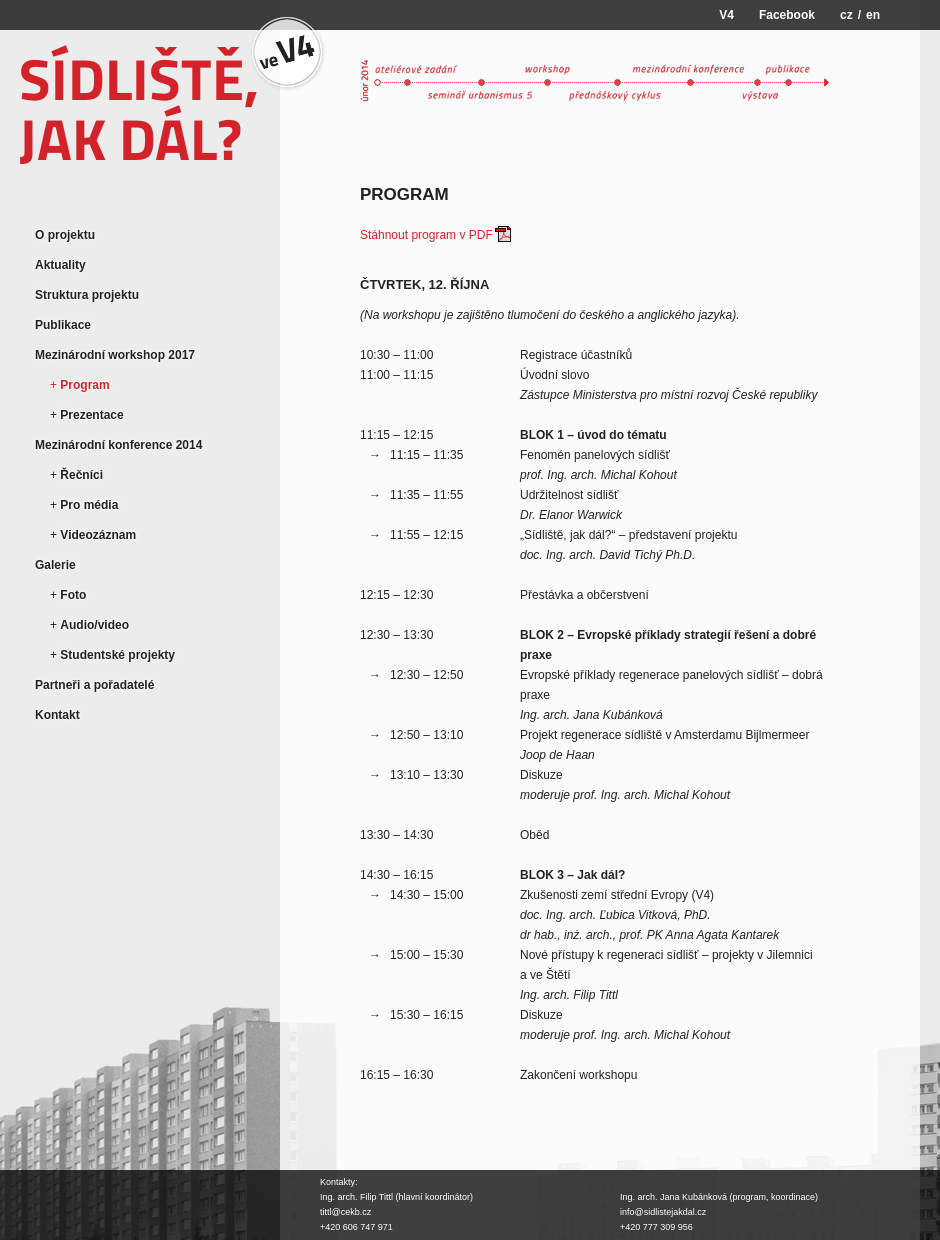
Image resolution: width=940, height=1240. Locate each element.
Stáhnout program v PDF (426, 235)
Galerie (55, 565)
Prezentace (91, 415)
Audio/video (94, 625)
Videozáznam (98, 535)
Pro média (89, 505)
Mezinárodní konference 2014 (118, 445)
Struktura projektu (87, 295)
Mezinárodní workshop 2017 (115, 355)
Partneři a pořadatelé (94, 685)
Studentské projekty (117, 655)
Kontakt (57, 715)
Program (84, 385)
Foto (73, 595)
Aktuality (60, 265)
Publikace (63, 325)
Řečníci (81, 475)
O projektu (65, 235)
